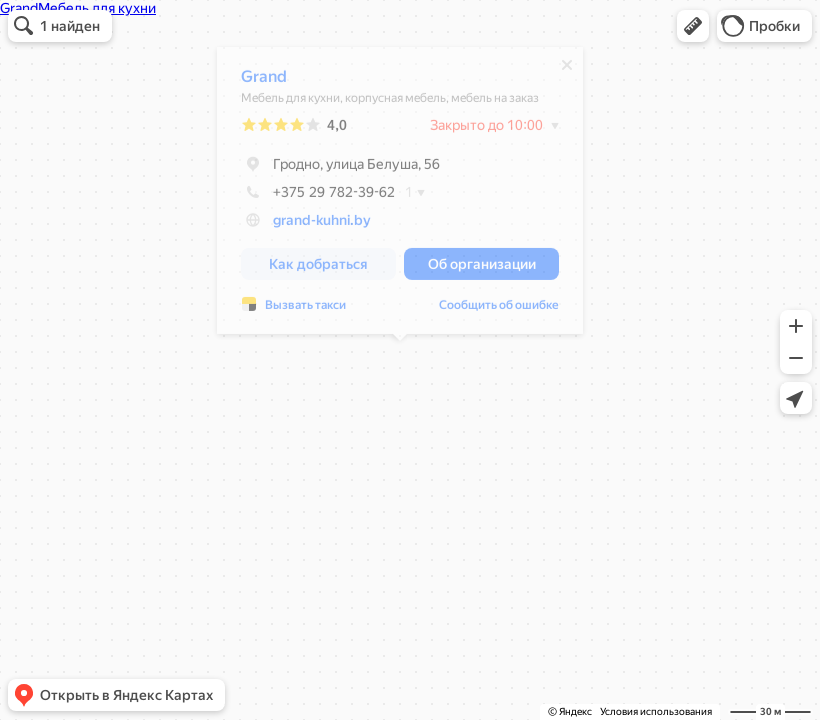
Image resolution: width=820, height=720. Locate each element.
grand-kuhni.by (322, 225)
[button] (693, 26)
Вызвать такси (305, 310)
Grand (264, 81)
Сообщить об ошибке (499, 310)
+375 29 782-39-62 (318, 197)
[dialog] (400, 195)
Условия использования (656, 711)
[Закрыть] (567, 70)
